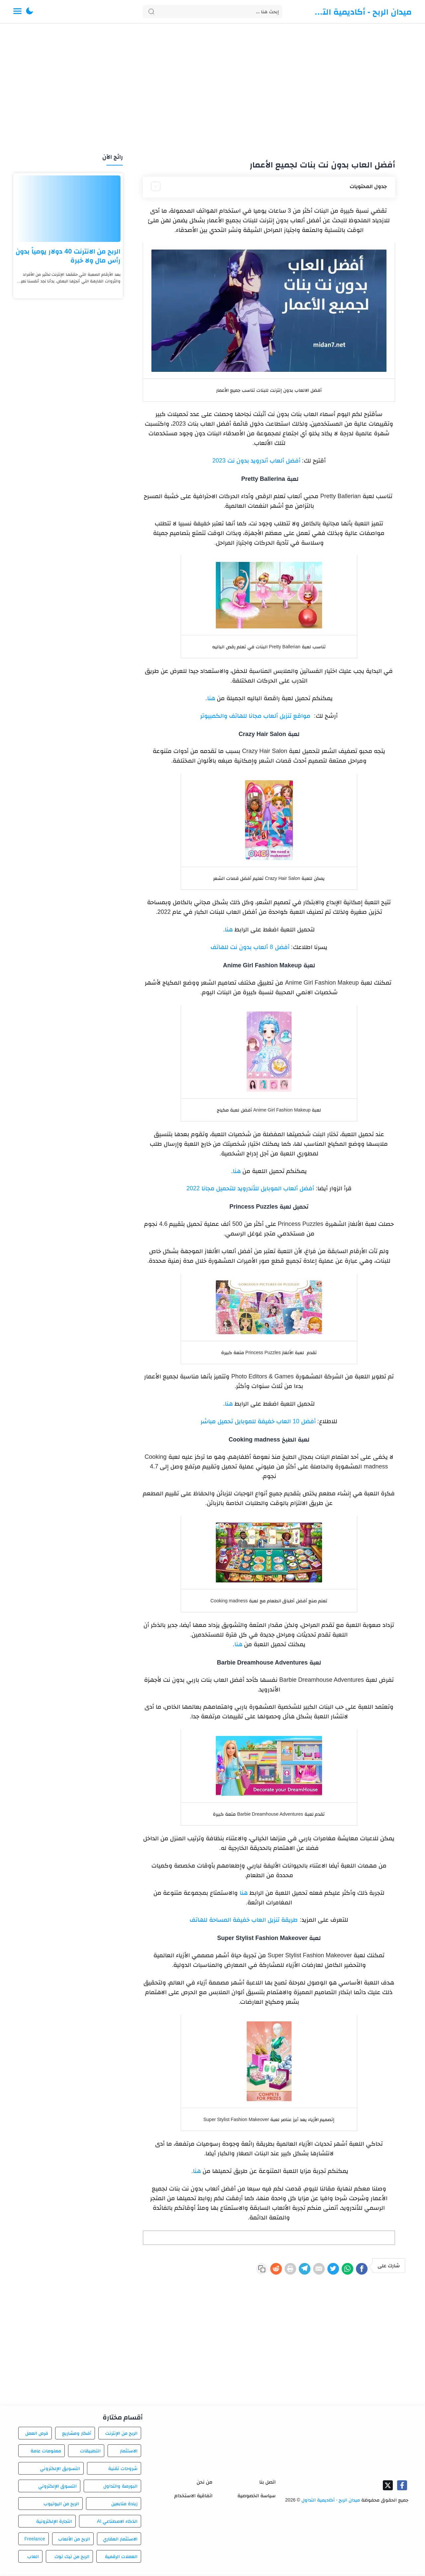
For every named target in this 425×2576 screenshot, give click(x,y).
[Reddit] (243, 2270)
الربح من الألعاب (74, 2540)
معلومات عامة (46, 2452)
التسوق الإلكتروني (57, 2488)
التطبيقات (90, 2452)
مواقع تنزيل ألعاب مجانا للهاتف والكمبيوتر (255, 715)
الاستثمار (128, 2452)
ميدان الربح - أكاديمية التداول (362, 11)
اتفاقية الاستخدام (193, 2497)
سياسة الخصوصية (256, 2497)
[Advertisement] (212, 89)
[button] (29, 11)
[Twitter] (320, 2270)
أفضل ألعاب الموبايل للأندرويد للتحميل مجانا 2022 (250, 1188)
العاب (33, 2558)
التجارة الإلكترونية (54, 2523)
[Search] (212, 11)
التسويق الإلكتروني (60, 2470)
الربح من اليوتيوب (61, 2505)
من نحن (204, 2484)
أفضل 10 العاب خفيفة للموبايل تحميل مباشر (259, 1421)
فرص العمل (36, 2435)
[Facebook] (359, 2270)
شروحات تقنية (122, 2470)
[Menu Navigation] (17, 11)
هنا (211, 698)
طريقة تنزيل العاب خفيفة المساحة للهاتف (244, 1919)
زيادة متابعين (124, 2505)
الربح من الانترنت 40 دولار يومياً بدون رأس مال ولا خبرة (68, 256)
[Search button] (151, 11)
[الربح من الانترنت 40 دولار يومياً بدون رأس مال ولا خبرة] (68, 208)
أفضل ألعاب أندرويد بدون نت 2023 (257, 460)
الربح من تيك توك (71, 2558)
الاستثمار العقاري (120, 2540)
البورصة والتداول (120, 2488)
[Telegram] (282, 2270)
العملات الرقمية (121, 2558)
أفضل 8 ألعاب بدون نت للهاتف (250, 947)
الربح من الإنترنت (121, 2435)
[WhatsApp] (340, 2270)
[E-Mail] (301, 2270)
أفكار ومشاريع (76, 2435)
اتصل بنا (267, 2484)
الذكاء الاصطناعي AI (117, 2523)
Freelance (34, 2540)
